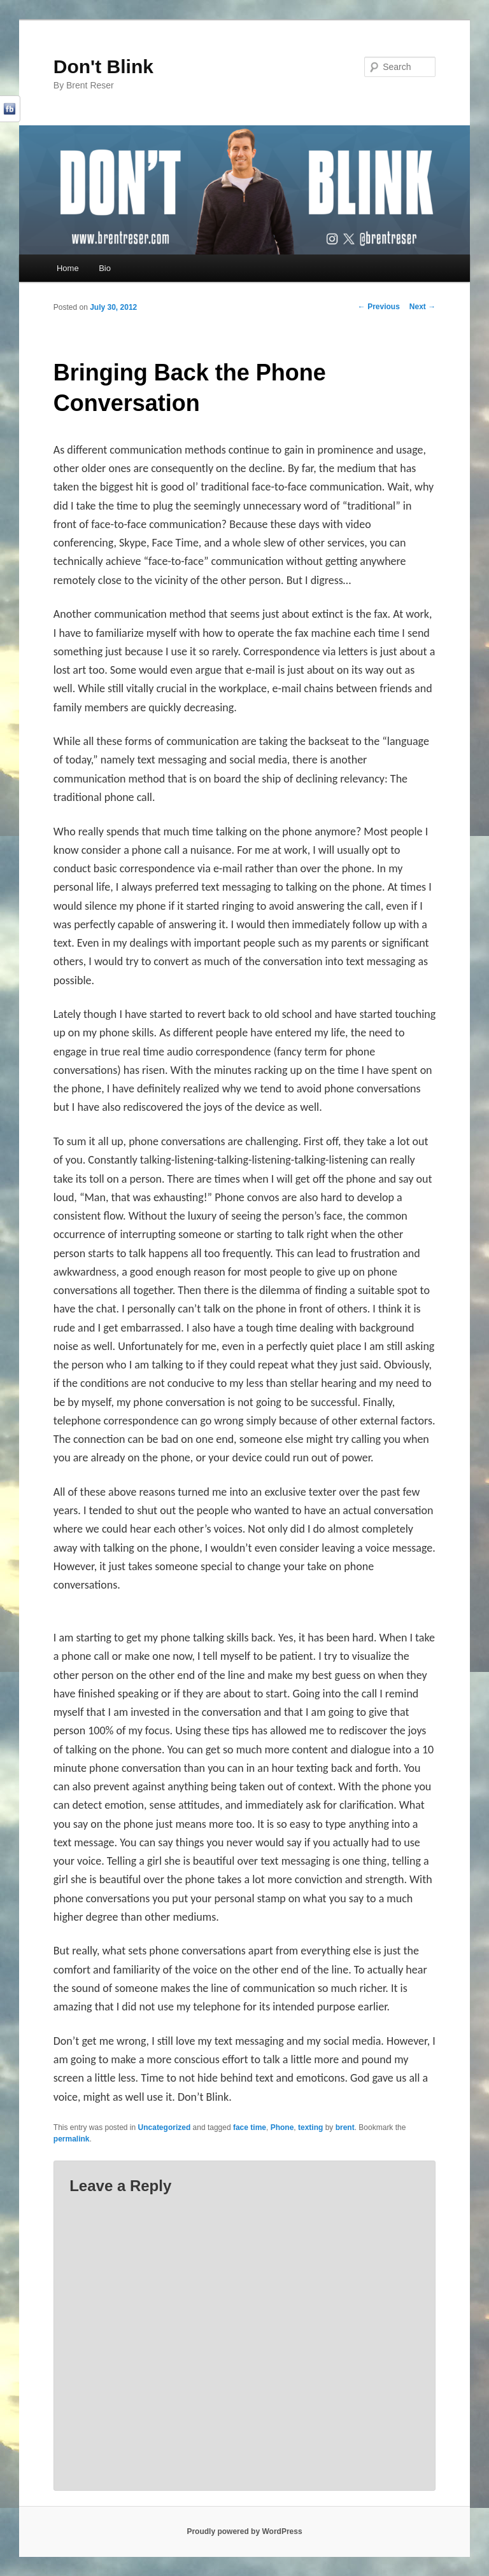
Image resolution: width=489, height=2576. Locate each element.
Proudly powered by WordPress (244, 2531)
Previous (379, 306)
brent (345, 2127)
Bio (105, 268)
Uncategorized (164, 2127)
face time (249, 2127)
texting (310, 2127)
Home (68, 268)
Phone (282, 2127)
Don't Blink (103, 66)
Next (422, 306)
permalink (71, 2138)
